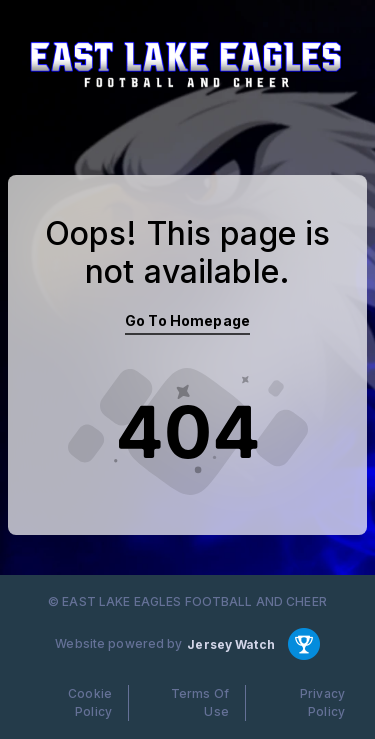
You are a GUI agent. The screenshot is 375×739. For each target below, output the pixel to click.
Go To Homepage (187, 320)
